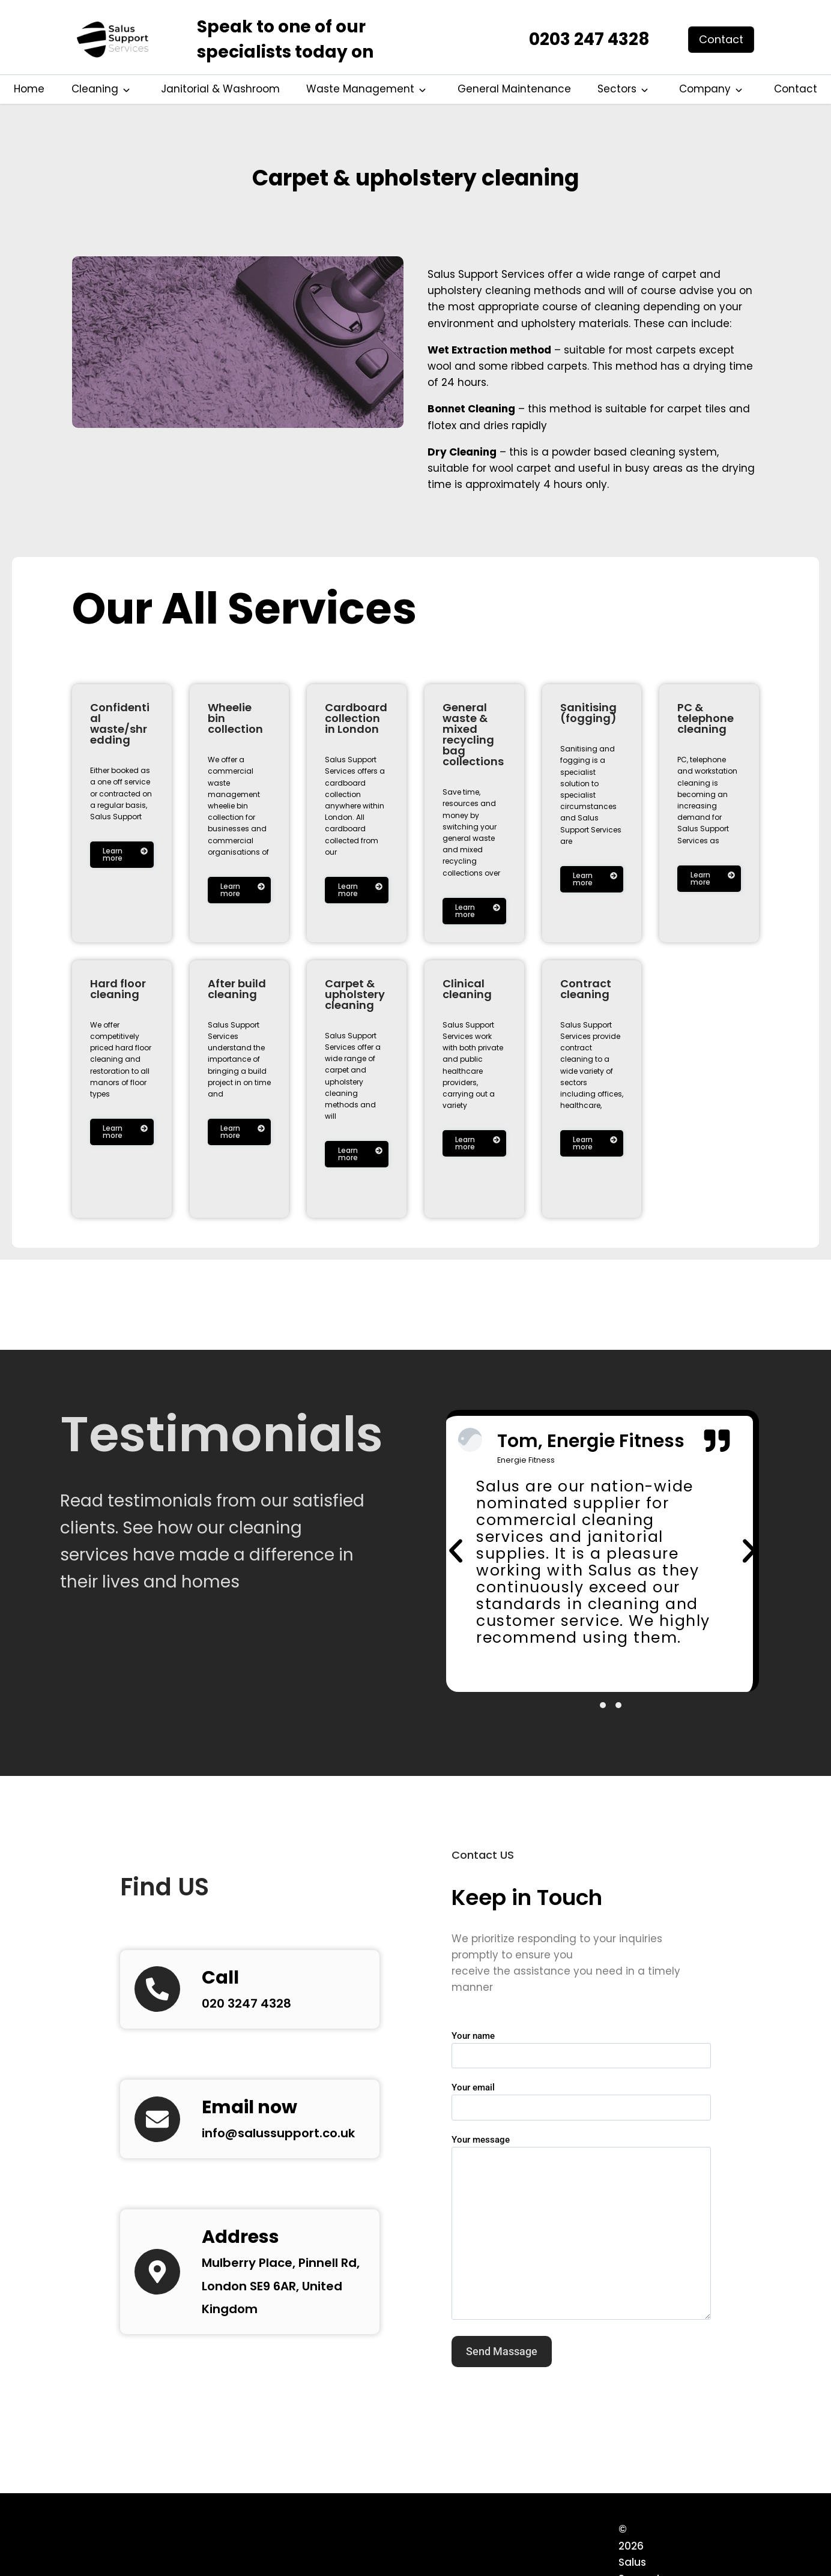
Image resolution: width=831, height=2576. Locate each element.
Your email (581, 2107)
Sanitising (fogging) (588, 713)
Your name (581, 2055)
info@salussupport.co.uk (294, 2142)
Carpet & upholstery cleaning (416, 174)
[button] (455, 1555)
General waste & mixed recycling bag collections (473, 734)
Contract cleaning (585, 989)
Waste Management (360, 89)
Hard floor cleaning (118, 989)
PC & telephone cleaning (705, 718)
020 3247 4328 (254, 2012)
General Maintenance (514, 89)
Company (705, 89)
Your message (581, 2237)
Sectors (616, 89)
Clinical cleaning (467, 989)
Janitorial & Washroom (220, 89)
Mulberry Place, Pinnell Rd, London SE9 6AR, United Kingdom (283, 2295)
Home (29, 89)
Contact (795, 89)
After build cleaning (237, 989)
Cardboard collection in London (356, 718)
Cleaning (94, 89)
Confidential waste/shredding (120, 723)
